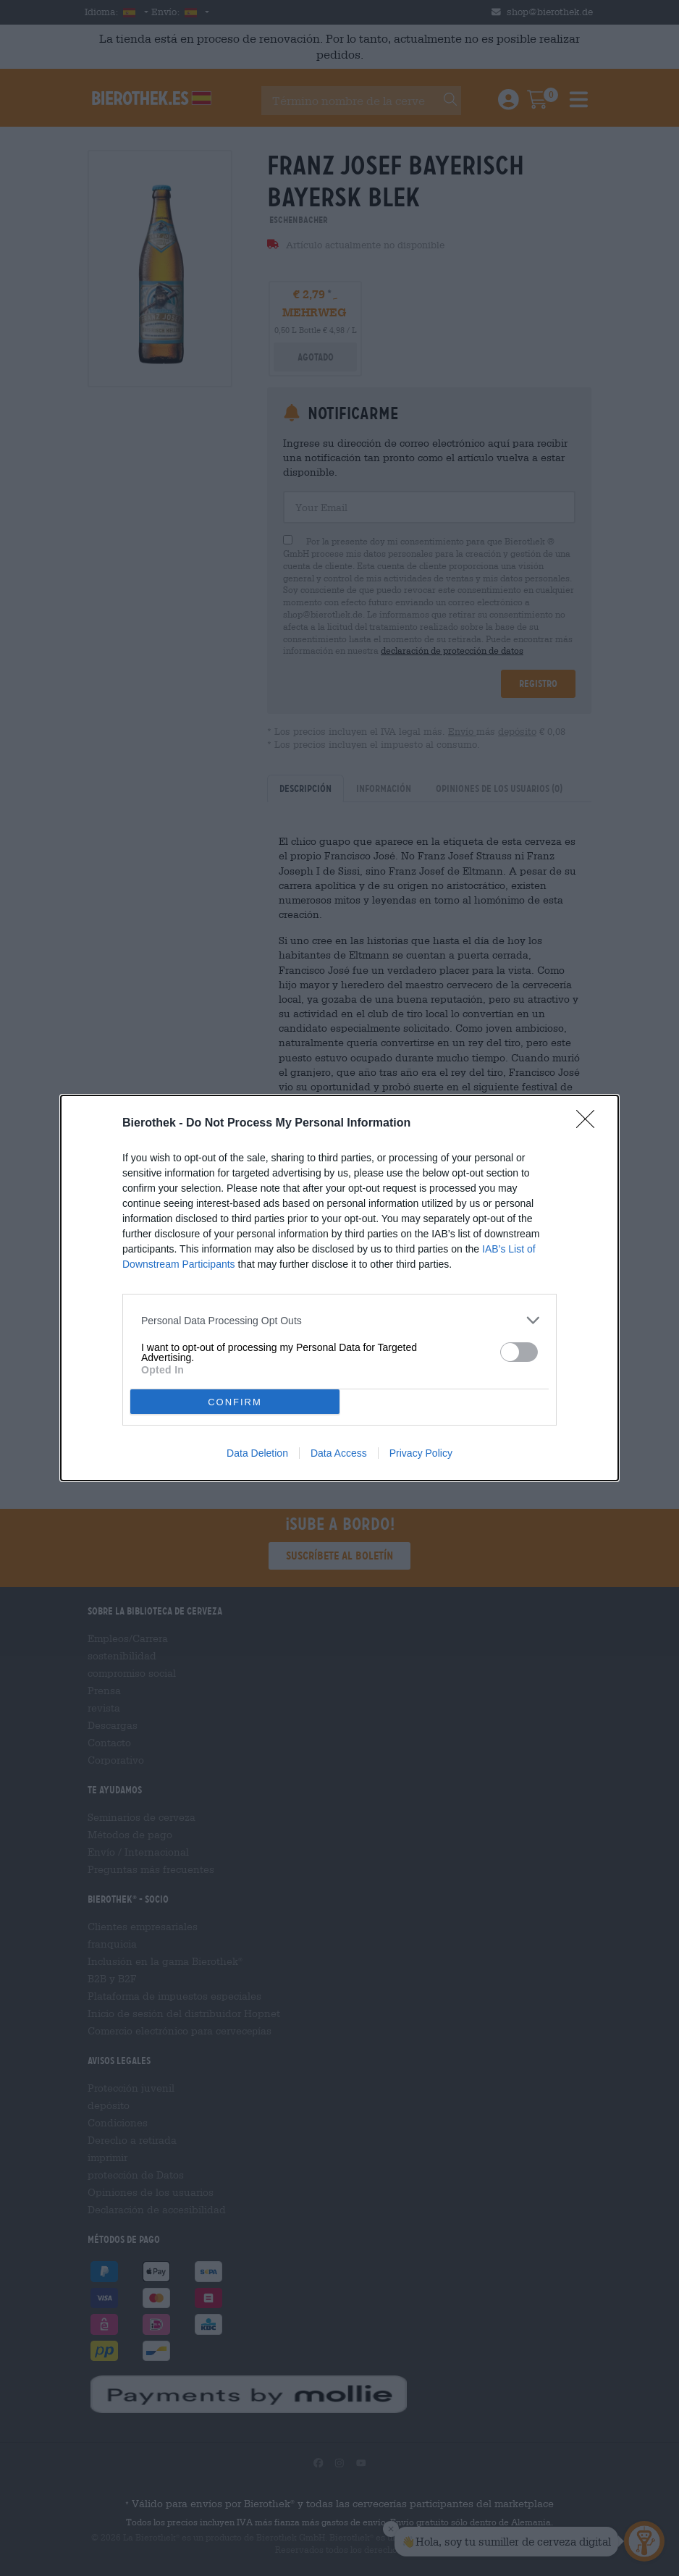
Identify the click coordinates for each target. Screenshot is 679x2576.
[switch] (519, 1352)
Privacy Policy (420, 1453)
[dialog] (339, 1288)
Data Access (339, 1453)
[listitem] (339, 1320)
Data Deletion (257, 1453)
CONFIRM (235, 1402)
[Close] (590, 1123)
